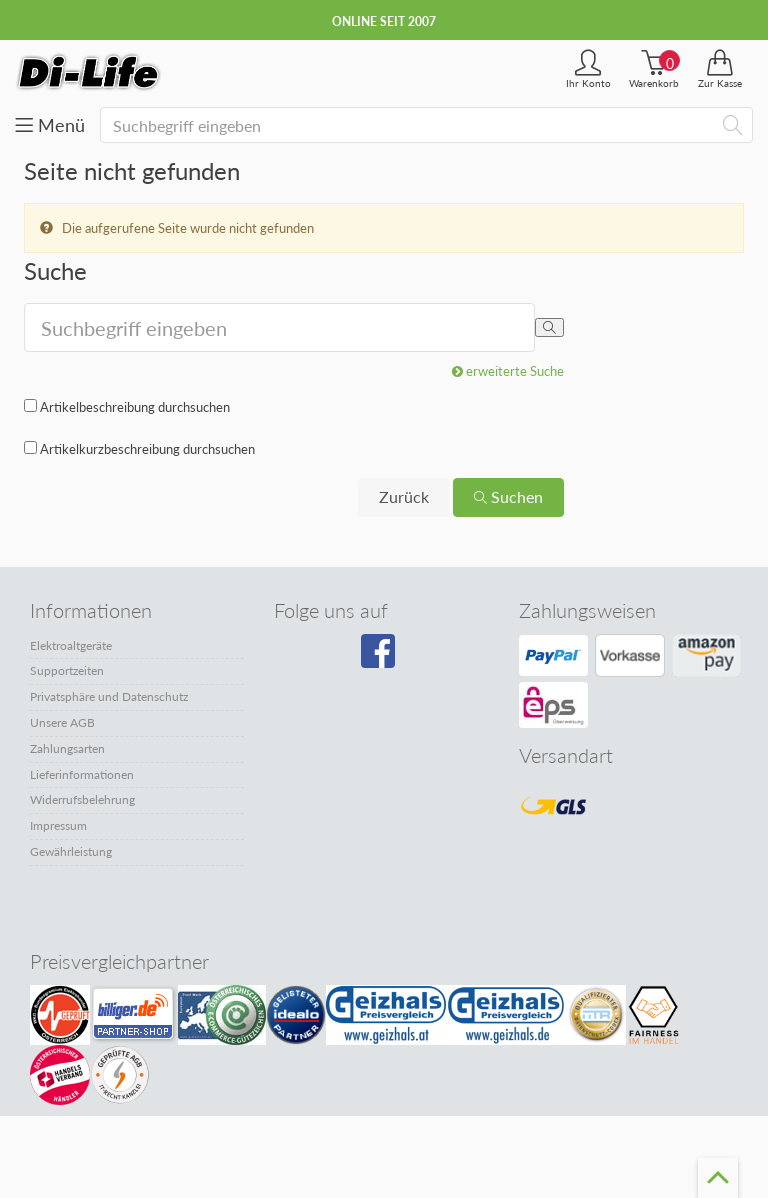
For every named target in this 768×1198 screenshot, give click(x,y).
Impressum (58, 825)
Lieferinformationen (82, 774)
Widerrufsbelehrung (82, 799)
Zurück (404, 496)
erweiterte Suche (508, 371)
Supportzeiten (67, 670)
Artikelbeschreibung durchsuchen (135, 407)
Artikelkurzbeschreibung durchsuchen (147, 449)
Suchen (508, 496)
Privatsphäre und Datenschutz (109, 696)
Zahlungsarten (67, 748)
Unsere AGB (62, 722)
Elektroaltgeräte (71, 645)
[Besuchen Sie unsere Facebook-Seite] (380, 658)
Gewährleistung (71, 851)
